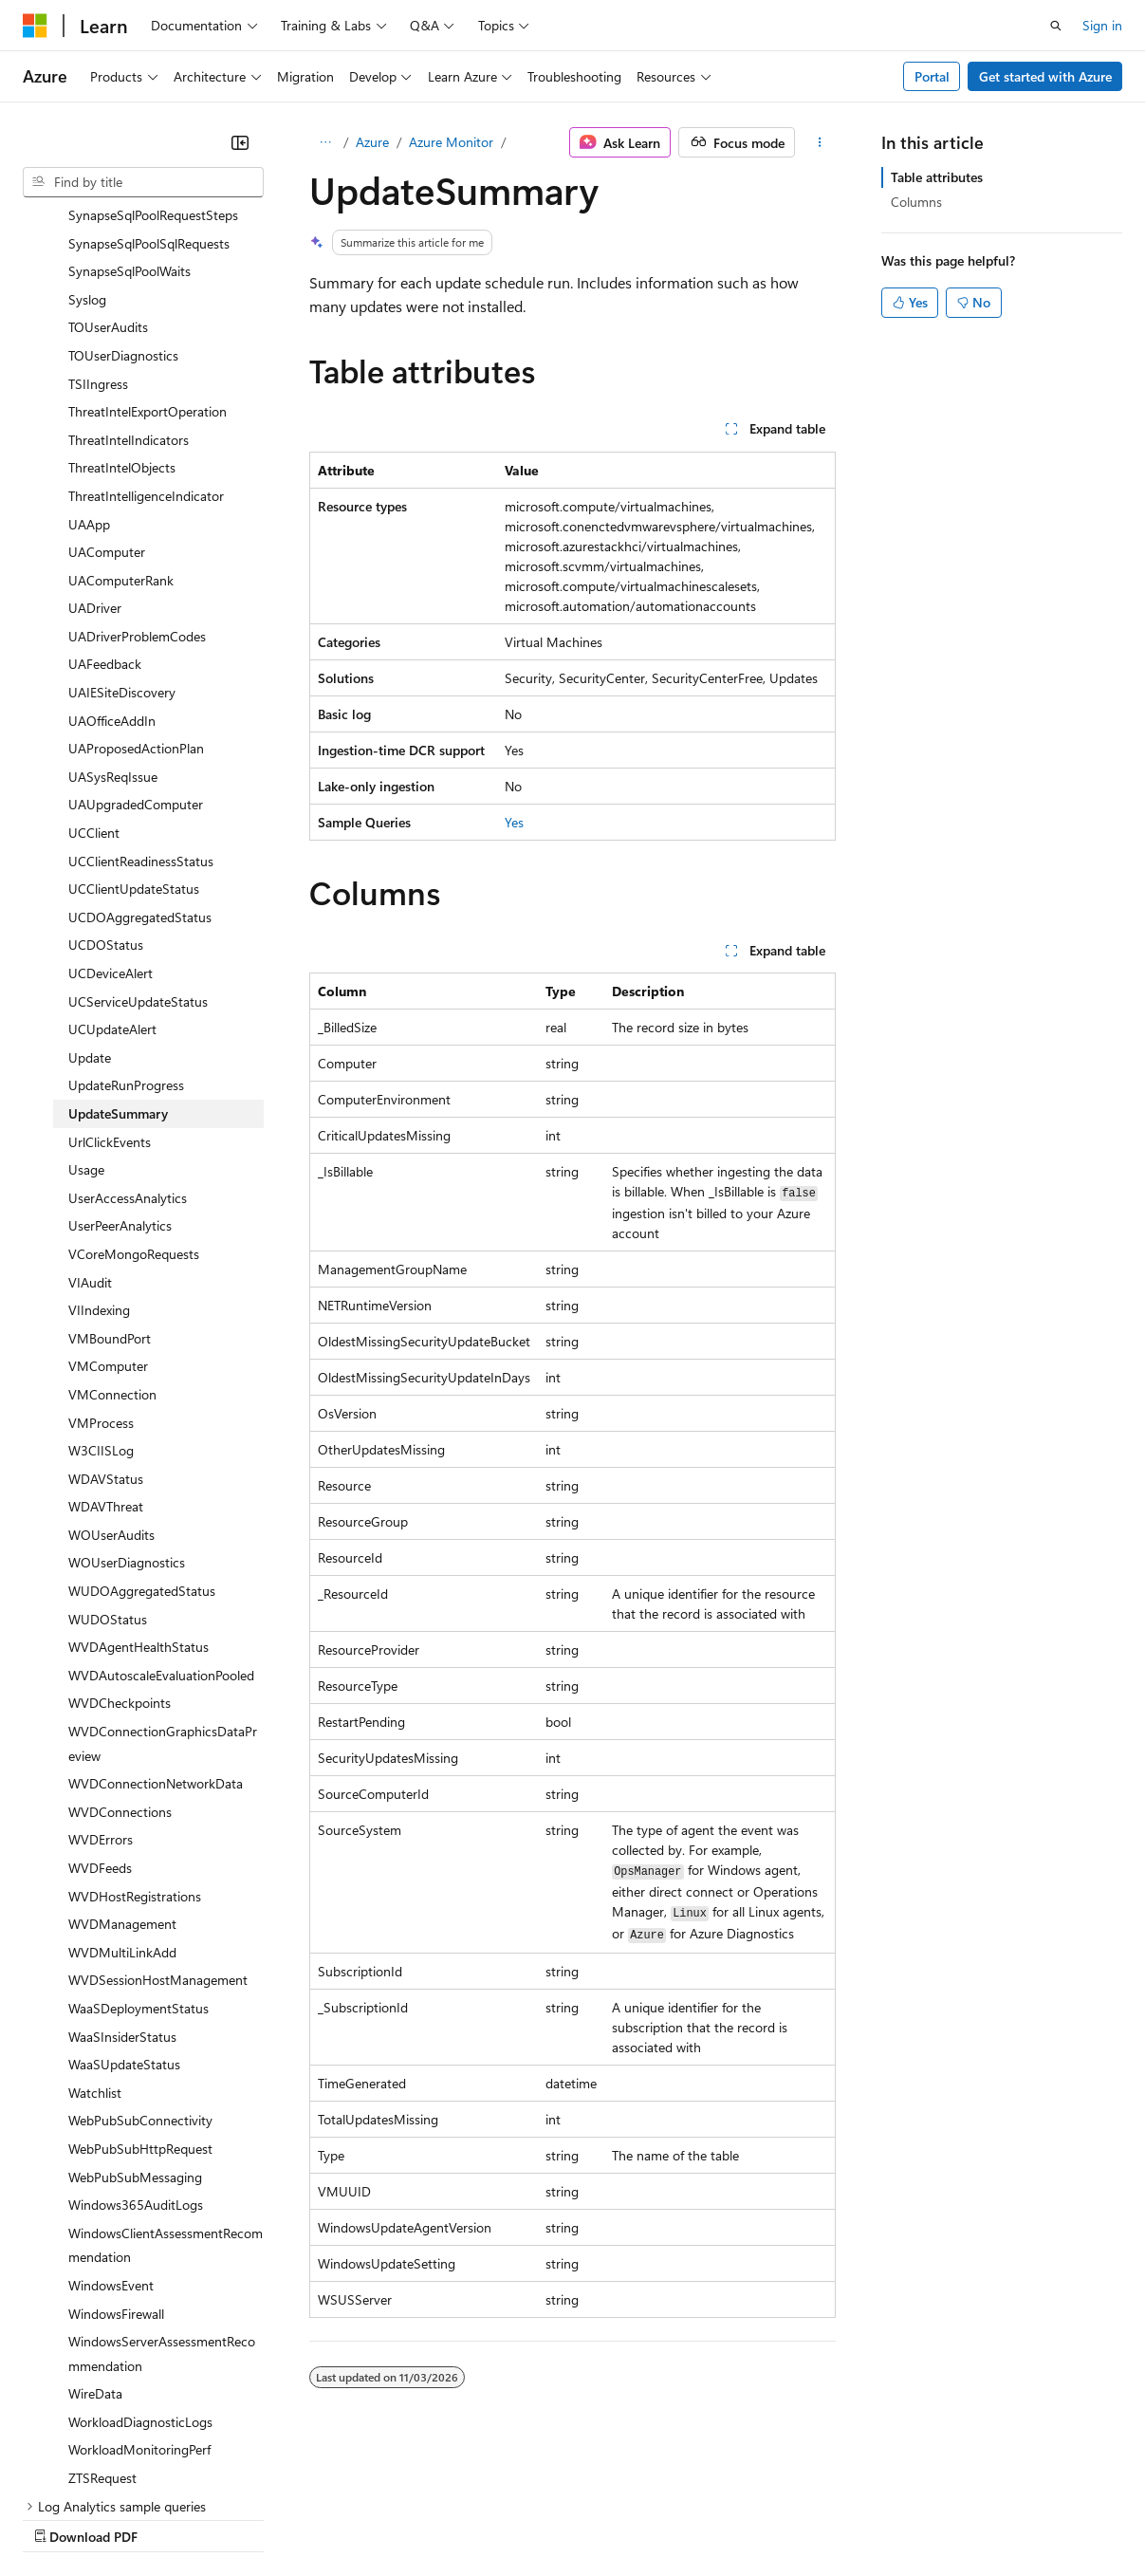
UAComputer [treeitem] (106, 387)
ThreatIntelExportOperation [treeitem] (147, 246)
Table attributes (937, 177)
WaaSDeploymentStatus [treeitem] (138, 1843)
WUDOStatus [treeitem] (107, 1454)
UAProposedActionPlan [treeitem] (136, 583)
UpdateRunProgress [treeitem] (126, 920)
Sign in (1102, 25)
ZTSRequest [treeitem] (102, 2313)
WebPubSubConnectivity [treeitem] (140, 1955)
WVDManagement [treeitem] (122, 1759)
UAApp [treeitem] (89, 359)
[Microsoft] (35, 25)
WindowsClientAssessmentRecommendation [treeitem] (165, 2080)
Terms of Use (693, 2519)
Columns (916, 202)
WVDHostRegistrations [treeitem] (134, 1731)
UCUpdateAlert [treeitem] (112, 864)
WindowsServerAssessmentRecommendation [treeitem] (161, 2188)
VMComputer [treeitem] (108, 1201)
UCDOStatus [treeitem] (105, 779)
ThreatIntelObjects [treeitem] (121, 302)
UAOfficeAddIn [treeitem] (112, 556)
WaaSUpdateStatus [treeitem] (124, 1899)
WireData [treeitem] (95, 2228)
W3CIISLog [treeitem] (101, 1285)
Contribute (339, 2519)
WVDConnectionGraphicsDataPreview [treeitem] (162, 1578)
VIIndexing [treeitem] (99, 1145)
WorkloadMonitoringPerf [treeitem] (139, 2284)
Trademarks (786, 2519)
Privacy (414, 2519)
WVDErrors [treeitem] (100, 1674)
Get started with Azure (1045, 76)
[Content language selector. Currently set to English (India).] (84, 2472)
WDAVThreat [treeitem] (105, 1341)
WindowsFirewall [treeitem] (116, 2149)
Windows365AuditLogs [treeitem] (135, 2039)
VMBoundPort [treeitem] (109, 1173)
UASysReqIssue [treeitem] (112, 611)
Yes (514, 822)
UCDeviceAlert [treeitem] (110, 808)
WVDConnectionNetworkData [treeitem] (155, 1618)
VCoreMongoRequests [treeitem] (133, 1089)
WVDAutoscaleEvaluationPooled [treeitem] (161, 1510)
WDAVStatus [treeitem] (105, 1314)
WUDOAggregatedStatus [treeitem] (141, 1426)
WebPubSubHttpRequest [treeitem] (140, 1983)
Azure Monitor (451, 142)
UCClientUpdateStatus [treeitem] (133, 723)
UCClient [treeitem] (94, 667)
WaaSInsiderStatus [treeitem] (122, 1872)
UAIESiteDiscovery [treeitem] (121, 527)
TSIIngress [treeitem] (98, 219)
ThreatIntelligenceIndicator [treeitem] (146, 331)
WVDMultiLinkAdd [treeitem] (122, 1787)
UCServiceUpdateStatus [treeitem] (138, 836)
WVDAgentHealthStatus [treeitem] (138, 1482)
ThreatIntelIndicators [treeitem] (128, 275)
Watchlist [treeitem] (94, 1927)
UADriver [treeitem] (94, 443)
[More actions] (819, 142)
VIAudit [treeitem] (90, 1117)
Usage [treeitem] (86, 1004)
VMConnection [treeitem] (112, 1229)
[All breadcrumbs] (325, 142)
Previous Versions (172, 2519)
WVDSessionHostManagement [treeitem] (158, 1815)
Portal (932, 76)
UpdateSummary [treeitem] (118, 948)
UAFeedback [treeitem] (104, 499)
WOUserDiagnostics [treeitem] (126, 1397)
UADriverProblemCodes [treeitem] (137, 471)
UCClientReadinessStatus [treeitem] (140, 696)
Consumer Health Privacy (545, 2519)
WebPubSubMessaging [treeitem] (135, 2012)
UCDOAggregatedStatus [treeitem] (140, 752)
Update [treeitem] (89, 892)
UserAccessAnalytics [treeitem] (127, 1033)
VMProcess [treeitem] (101, 1258)
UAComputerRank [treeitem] (121, 415)
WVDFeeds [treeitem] (100, 1703)
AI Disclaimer (61, 2519)
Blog (258, 2519)
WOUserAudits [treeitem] (111, 1370)
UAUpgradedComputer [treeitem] (135, 639)
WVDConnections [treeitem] (120, 1647)
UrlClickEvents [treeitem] (109, 977)
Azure (372, 142)
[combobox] (143, 182)
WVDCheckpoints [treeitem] (119, 1538)
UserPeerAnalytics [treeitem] (120, 1060)
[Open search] (1056, 26)
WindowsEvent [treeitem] (111, 2120)
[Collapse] (240, 142)
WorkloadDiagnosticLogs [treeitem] (140, 2257)
